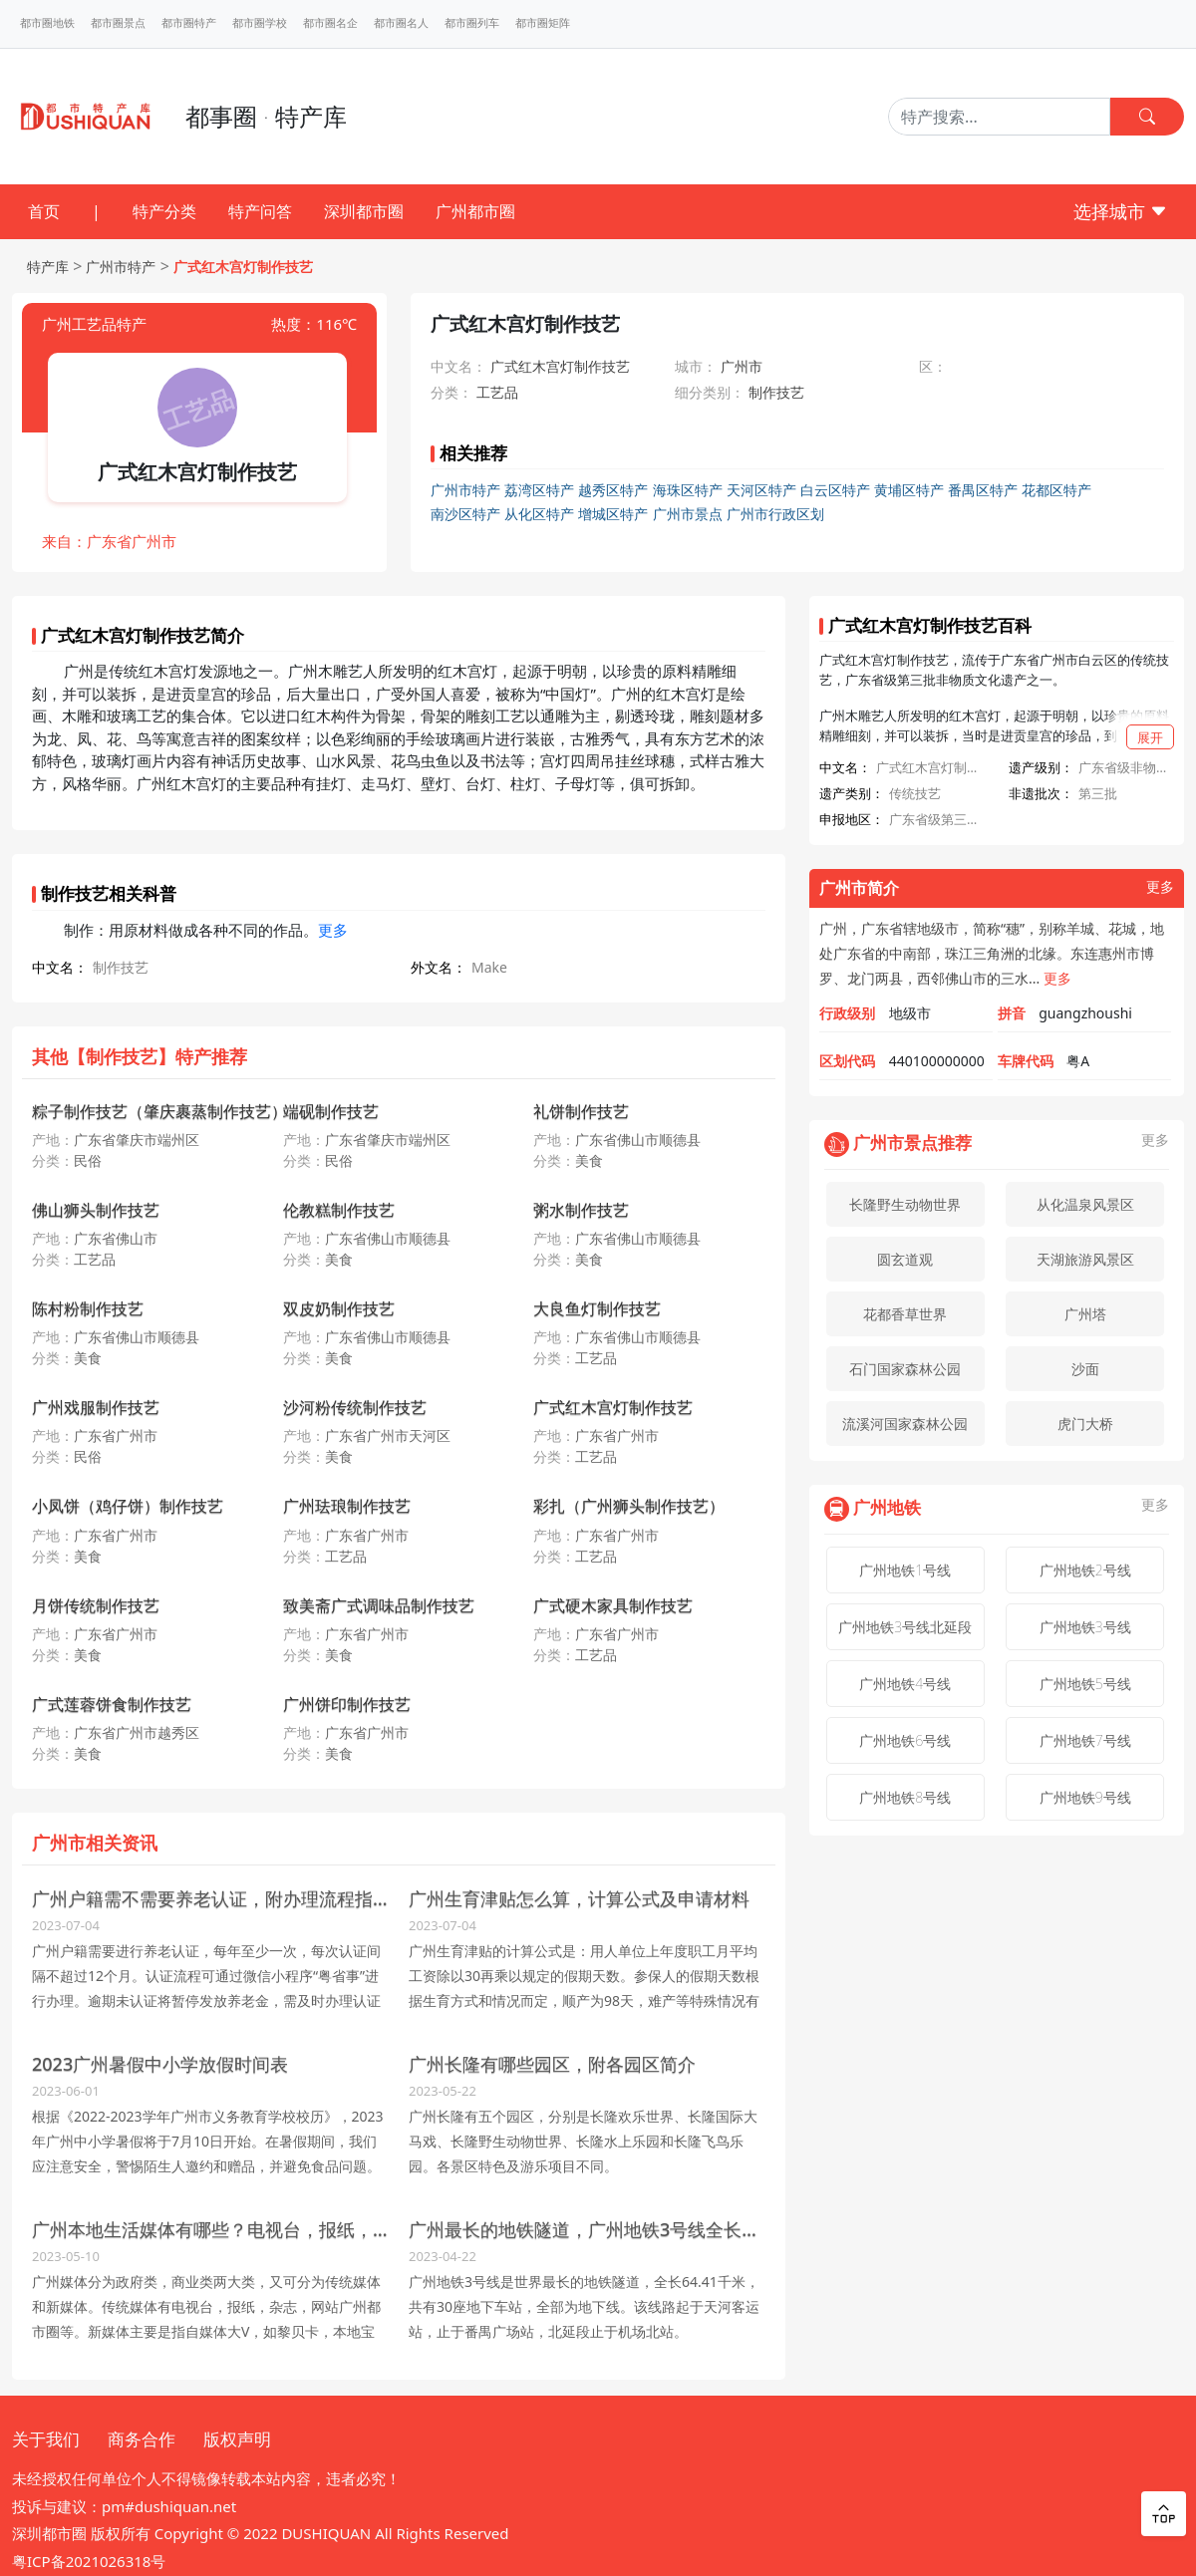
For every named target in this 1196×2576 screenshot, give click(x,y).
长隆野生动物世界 (905, 1204)
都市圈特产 (188, 23)
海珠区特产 (688, 489)
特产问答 (260, 211)
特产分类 (164, 211)
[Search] (999, 117)
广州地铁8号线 (905, 1797)
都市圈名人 (401, 23)
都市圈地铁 (47, 23)
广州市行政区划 (775, 513)
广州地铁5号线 (1085, 1683)
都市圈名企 (330, 23)
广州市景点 (688, 513)
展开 (1150, 737)
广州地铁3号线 (1085, 1626)
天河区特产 (761, 489)
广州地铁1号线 (905, 1570)
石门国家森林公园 (905, 1368)
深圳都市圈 (364, 211)
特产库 (48, 266)
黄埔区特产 (909, 489)
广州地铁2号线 (1085, 1570)
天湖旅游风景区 (1085, 1259)
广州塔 (1085, 1313)
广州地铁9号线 (1085, 1797)
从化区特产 (539, 513)
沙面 (1085, 1368)
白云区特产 (835, 489)
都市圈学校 (259, 23)
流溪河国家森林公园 (905, 1423)
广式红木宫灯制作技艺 (243, 266)
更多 (333, 930)
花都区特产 (1056, 489)
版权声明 (237, 2439)
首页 (44, 211)
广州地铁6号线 (905, 1740)
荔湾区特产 (539, 489)
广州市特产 (120, 266)
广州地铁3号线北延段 (905, 1626)
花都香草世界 (905, 1313)
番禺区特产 (983, 489)
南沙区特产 (465, 513)
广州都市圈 (475, 211)
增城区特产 (613, 513)
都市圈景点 (118, 23)
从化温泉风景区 (1085, 1204)
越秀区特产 (613, 489)
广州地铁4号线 (905, 1683)
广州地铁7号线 (1085, 1740)
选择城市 (1120, 211)
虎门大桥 (1085, 1423)
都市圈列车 (472, 23)
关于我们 (46, 2439)
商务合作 (141, 2439)
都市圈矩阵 (542, 23)
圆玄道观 (905, 1259)
